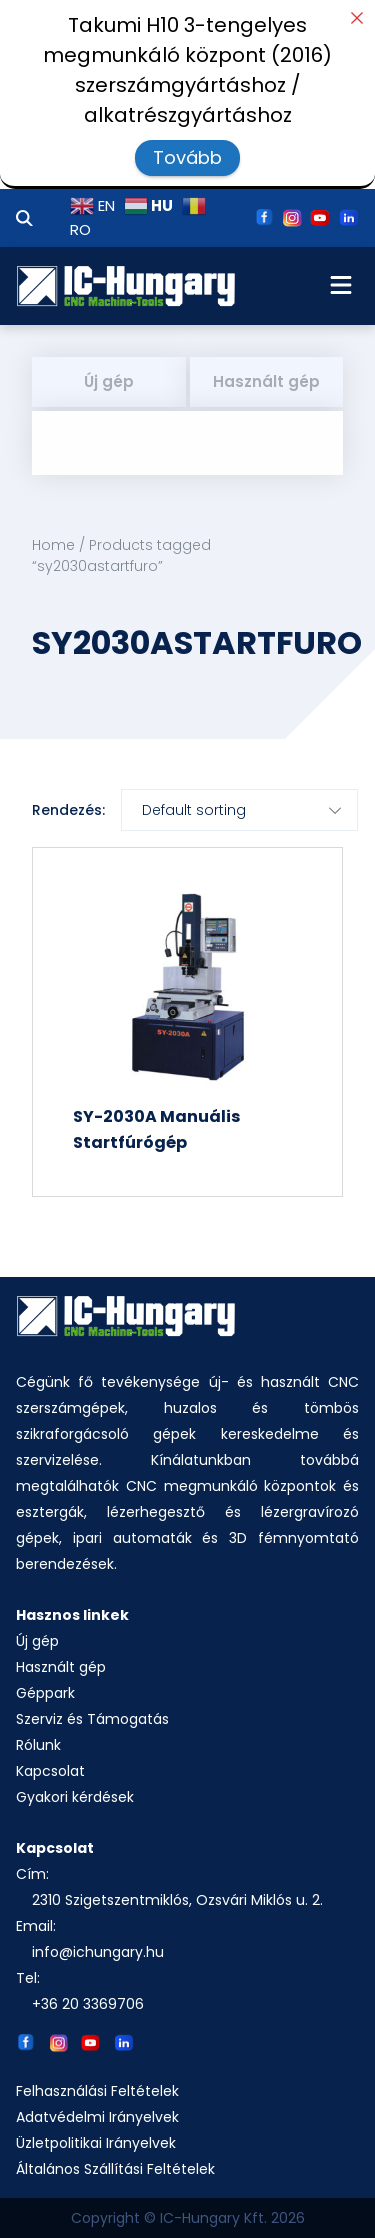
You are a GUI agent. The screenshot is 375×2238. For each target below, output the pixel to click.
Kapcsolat (50, 1771)
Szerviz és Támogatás (92, 1719)
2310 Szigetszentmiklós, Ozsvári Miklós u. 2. (177, 1900)
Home (53, 545)
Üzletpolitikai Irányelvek (96, 2143)
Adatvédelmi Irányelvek (97, 2117)
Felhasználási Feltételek (97, 2091)
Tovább (187, 157)
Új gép (109, 381)
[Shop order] (239, 810)
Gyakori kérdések (75, 1797)
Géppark (45, 1693)
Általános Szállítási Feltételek (115, 2169)
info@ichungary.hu (98, 1952)
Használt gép (266, 381)
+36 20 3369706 (88, 2004)
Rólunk (38, 1745)
